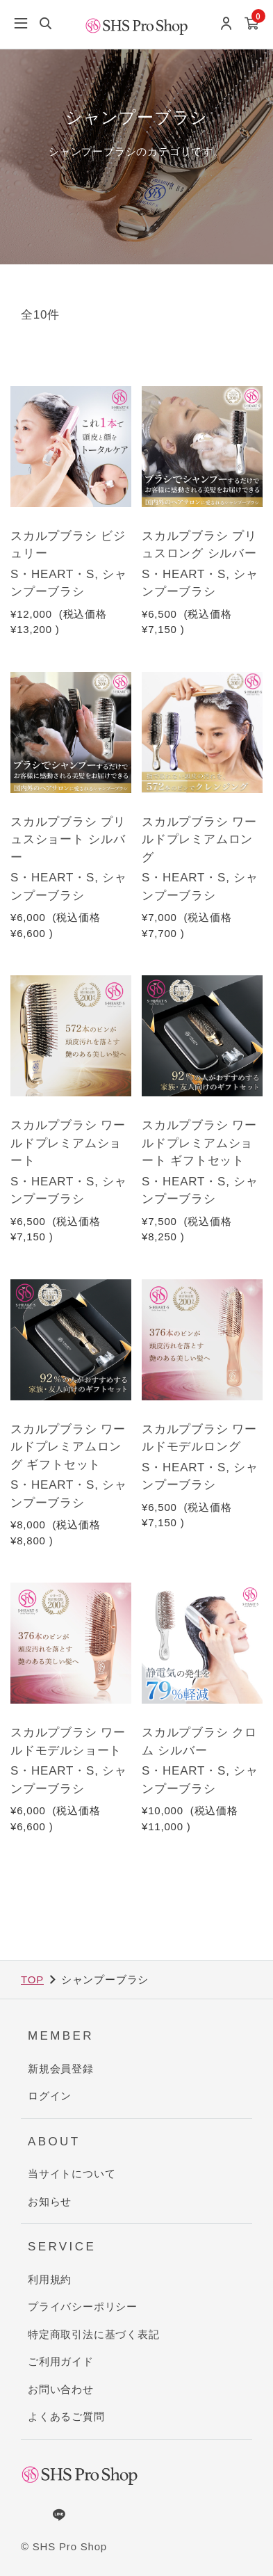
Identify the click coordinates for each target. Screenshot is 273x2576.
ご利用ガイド (61, 2361)
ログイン (50, 2096)
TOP (32, 1979)
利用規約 (50, 2279)
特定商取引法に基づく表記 (94, 2334)
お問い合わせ (61, 2389)
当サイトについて (71, 2173)
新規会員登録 (61, 2068)
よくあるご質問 (66, 2416)
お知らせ (50, 2201)
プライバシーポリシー (83, 2306)
